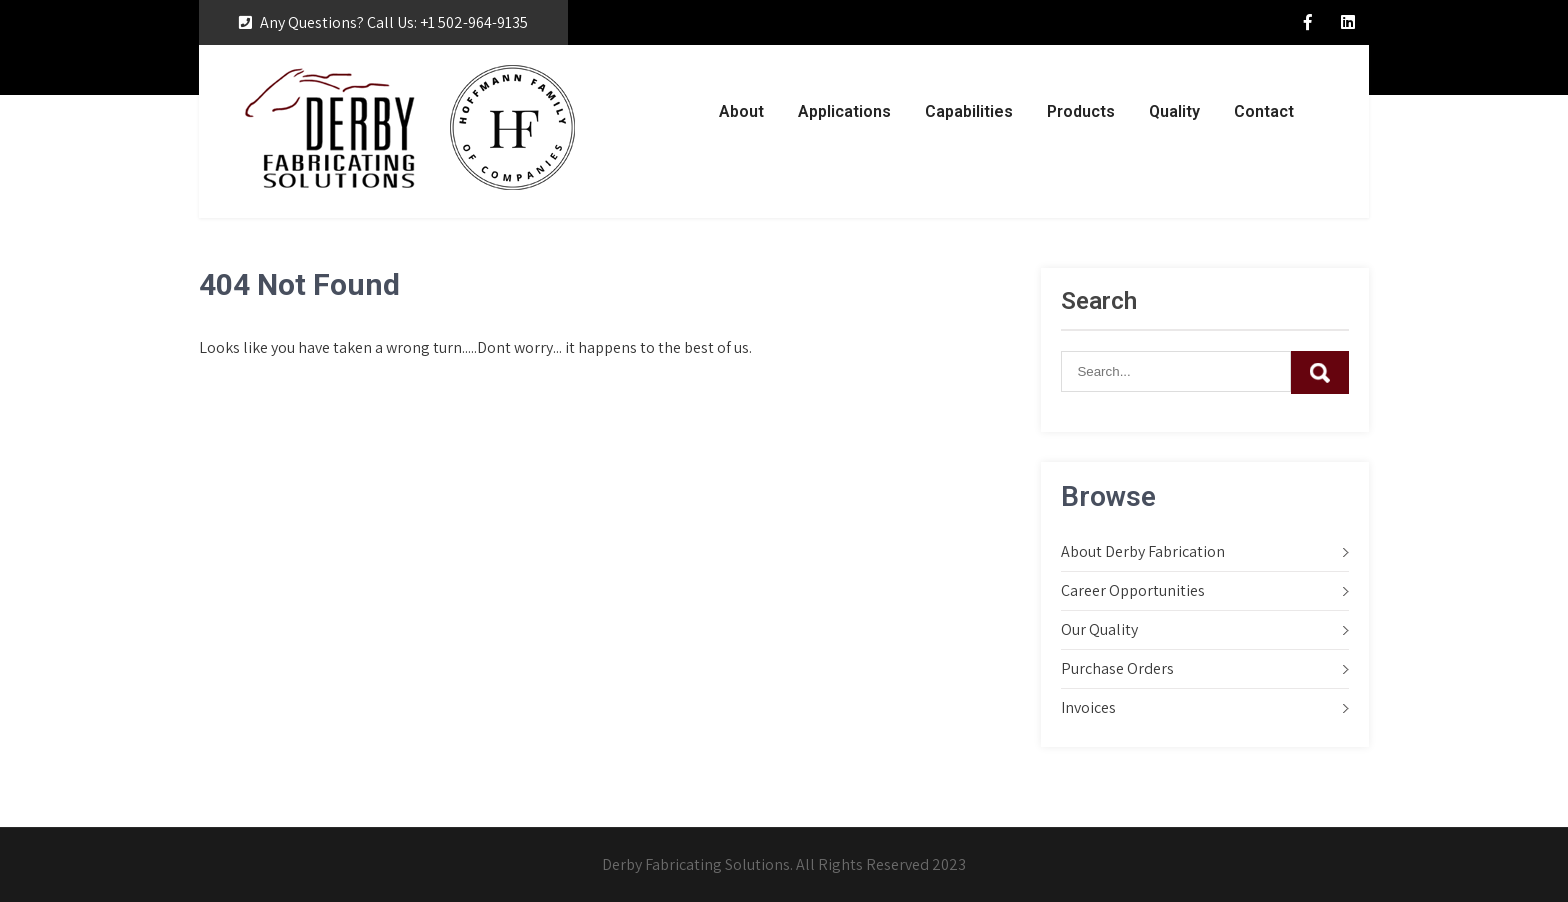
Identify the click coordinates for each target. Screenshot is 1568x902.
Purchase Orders (1117, 668)
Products (1081, 111)
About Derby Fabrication (1143, 551)
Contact (1264, 111)
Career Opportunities (1133, 590)
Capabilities (969, 111)
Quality (1174, 111)
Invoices (1088, 707)
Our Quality (1099, 629)
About (741, 111)
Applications (844, 111)
